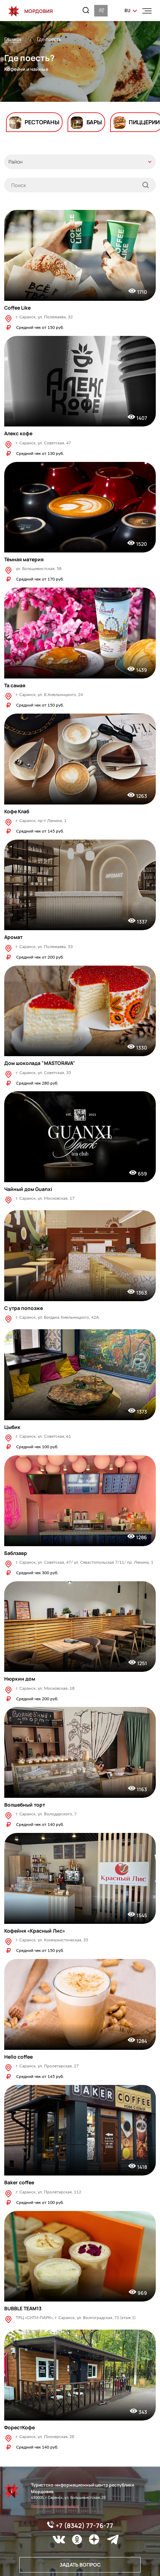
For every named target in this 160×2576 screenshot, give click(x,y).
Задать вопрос (80, 2564)
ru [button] (128, 10)
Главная (12, 39)
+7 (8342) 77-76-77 (80, 2525)
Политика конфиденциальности (55, 2506)
